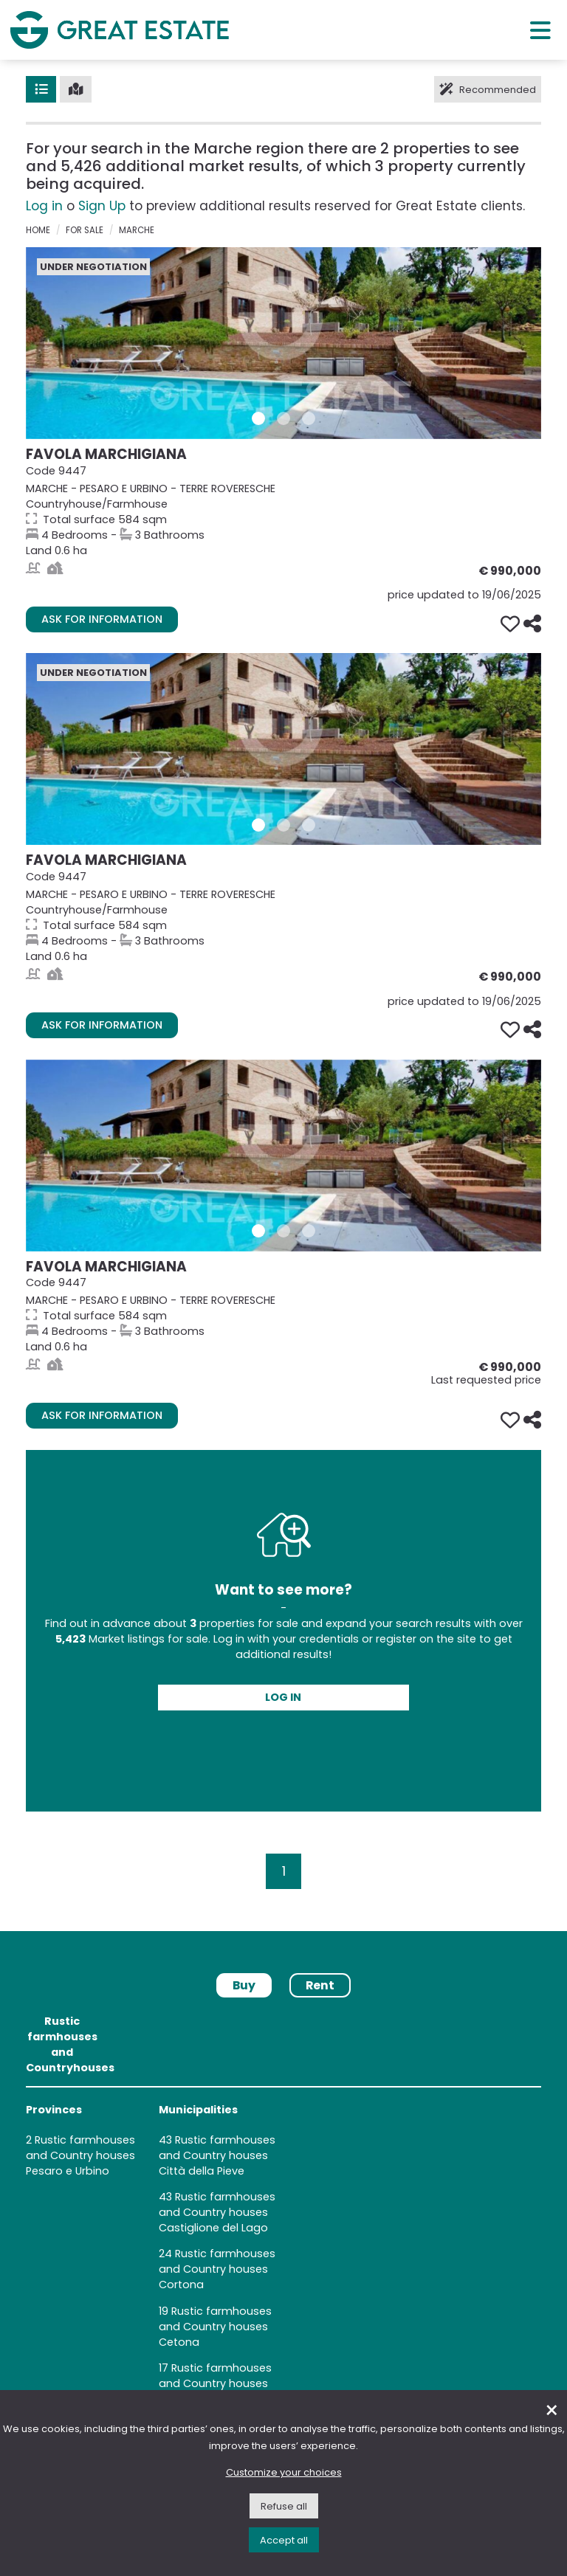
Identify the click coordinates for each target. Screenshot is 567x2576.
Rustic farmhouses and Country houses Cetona (215, 2326)
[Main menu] (540, 30)
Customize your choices (284, 2472)
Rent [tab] (320, 1985)
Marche (136, 230)
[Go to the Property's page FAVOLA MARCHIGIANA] (283, 343)
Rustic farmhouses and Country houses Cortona (217, 2269)
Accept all (284, 2540)
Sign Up (102, 206)
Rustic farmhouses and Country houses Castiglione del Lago (217, 2212)
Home (38, 230)
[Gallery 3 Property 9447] (308, 418)
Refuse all (284, 2506)
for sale (84, 230)
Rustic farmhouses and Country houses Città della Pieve (217, 2155)
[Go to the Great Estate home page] (119, 29)
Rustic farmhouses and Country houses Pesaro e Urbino (80, 2155)
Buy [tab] (244, 1985)
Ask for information (101, 619)
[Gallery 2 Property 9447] (283, 418)
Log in (44, 206)
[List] (41, 89)
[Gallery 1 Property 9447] (258, 418)
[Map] (76, 89)
